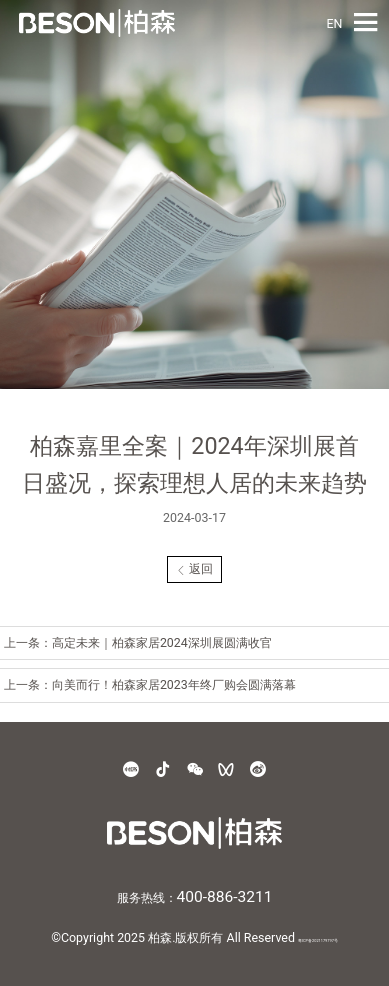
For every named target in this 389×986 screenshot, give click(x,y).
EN (334, 23)
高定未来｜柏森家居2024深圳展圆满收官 (162, 642)
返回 (195, 568)
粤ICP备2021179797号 (318, 940)
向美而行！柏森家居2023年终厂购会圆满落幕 (174, 684)
